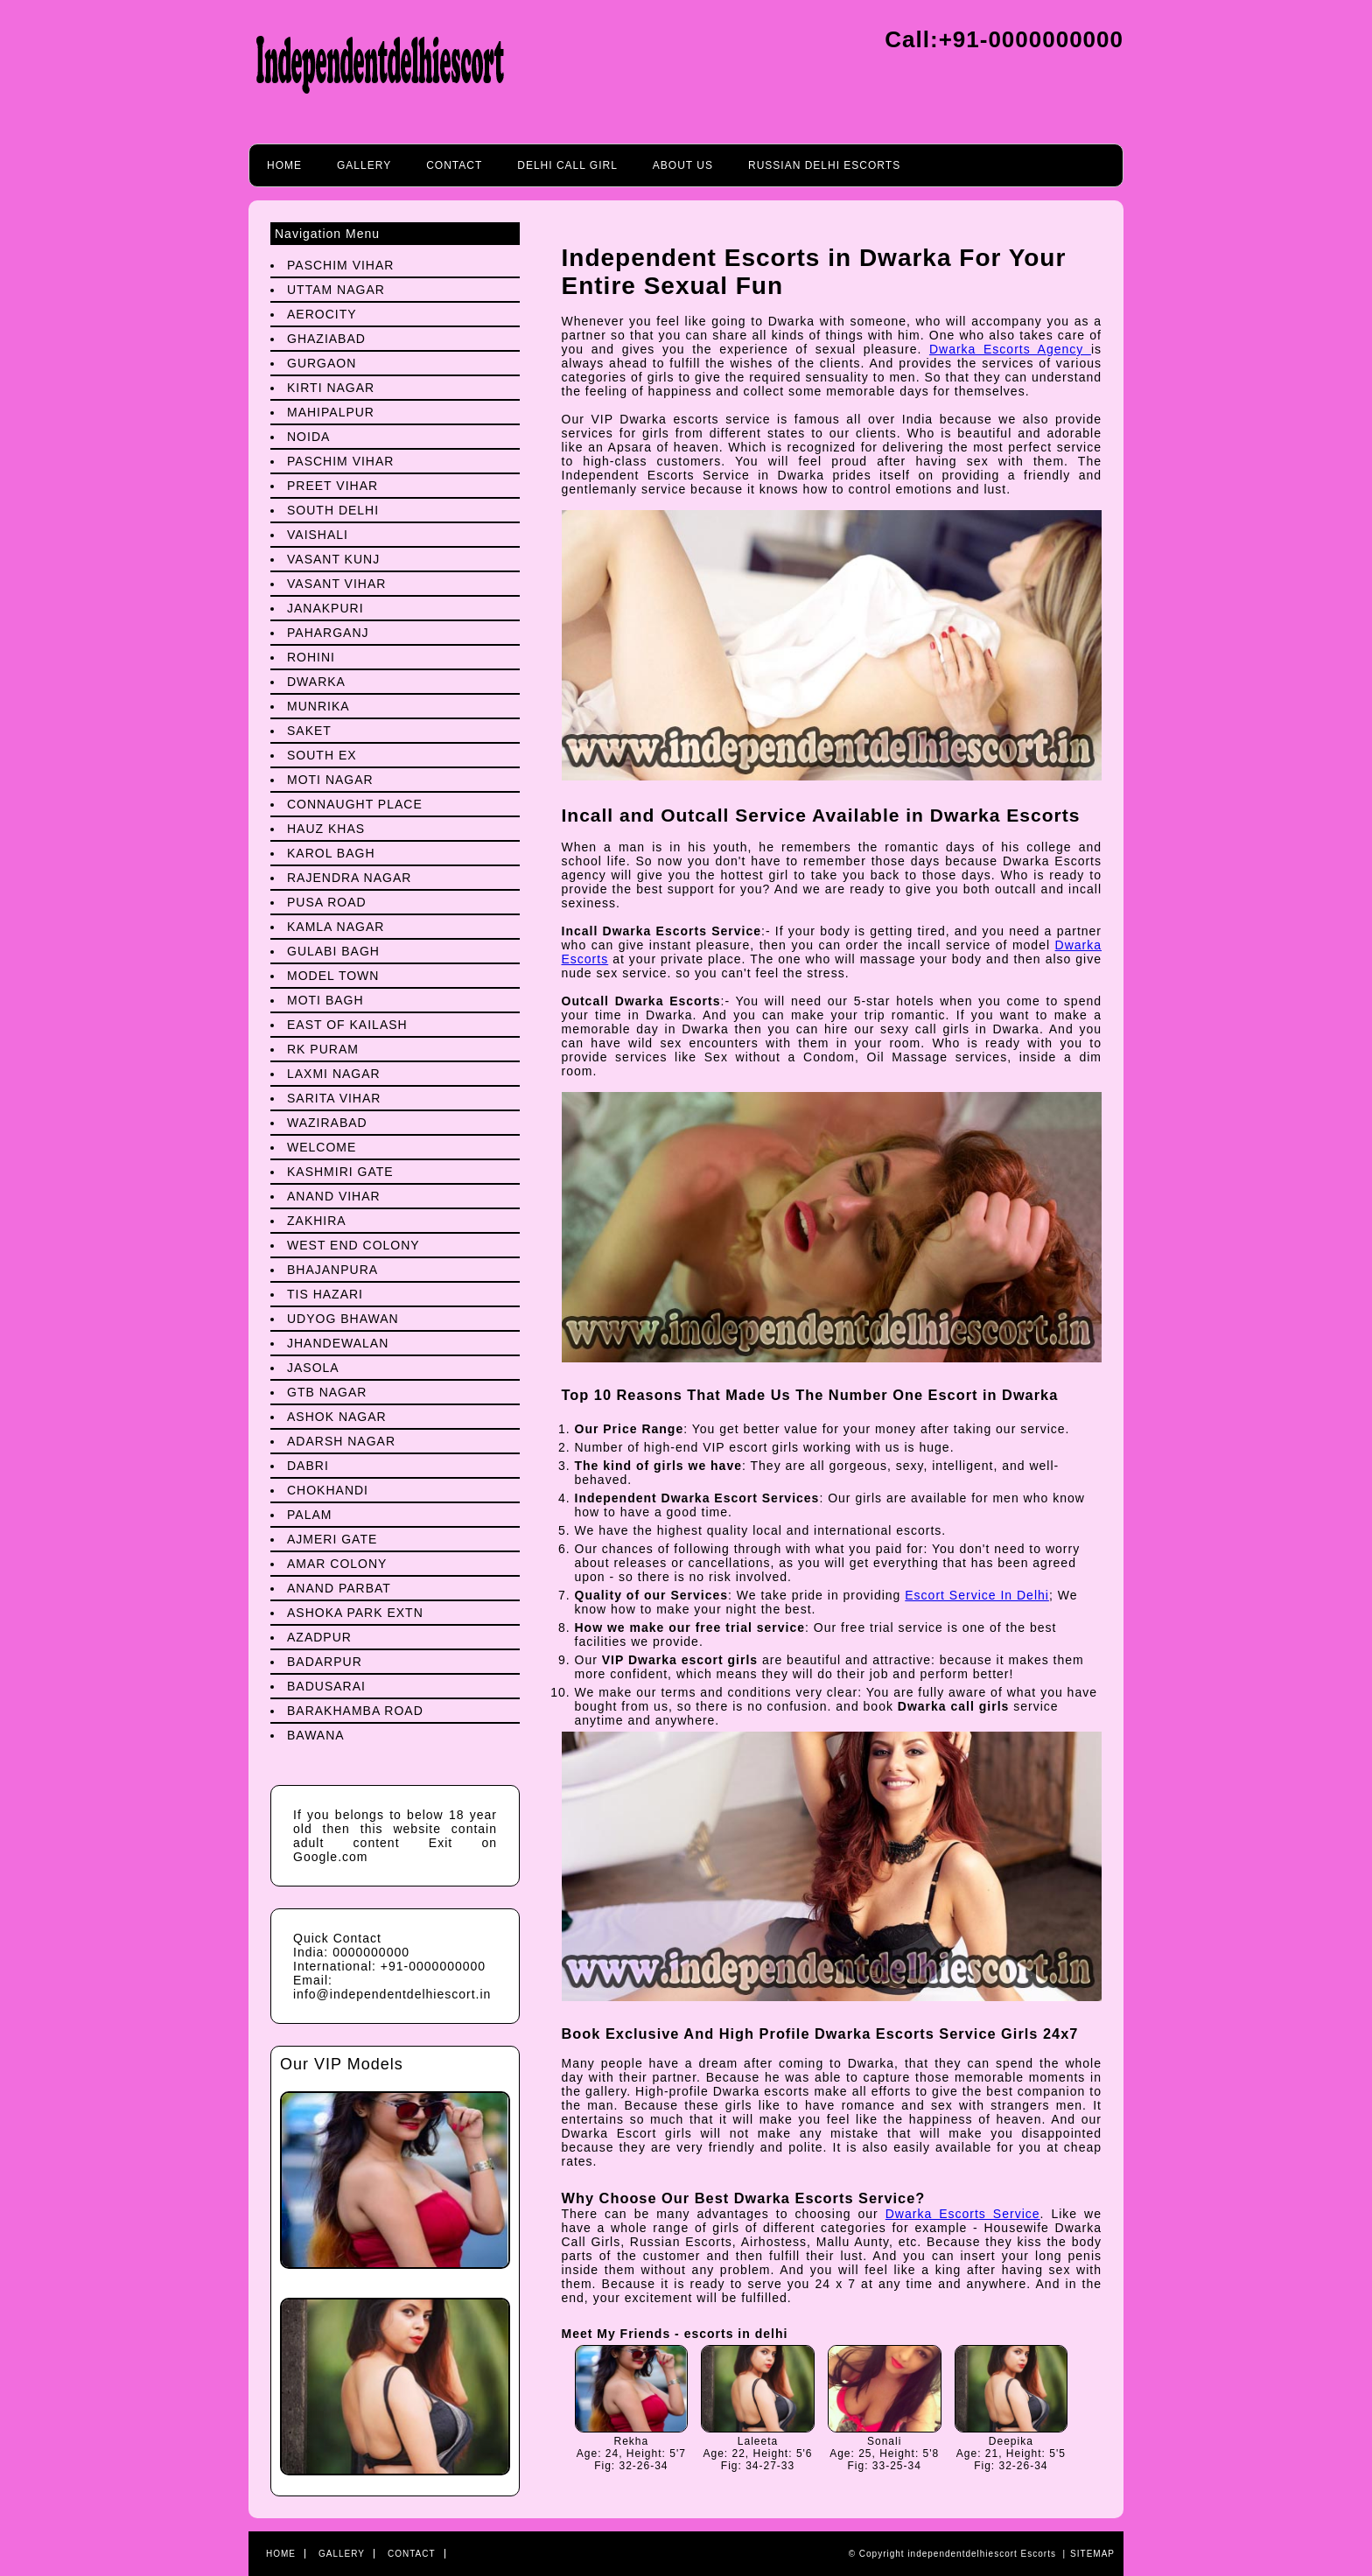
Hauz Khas (326, 829)
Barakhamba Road (355, 1711)
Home (284, 165)
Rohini (311, 657)
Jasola (313, 1368)
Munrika (318, 706)
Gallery (364, 165)
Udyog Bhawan (343, 1319)
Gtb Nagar (327, 1392)
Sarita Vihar (334, 1098)
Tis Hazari (325, 1294)
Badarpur (324, 1662)
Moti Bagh (325, 1000)
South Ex (322, 755)
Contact (454, 165)
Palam (309, 1515)
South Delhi (333, 510)
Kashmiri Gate (340, 1172)
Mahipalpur (330, 412)
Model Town (333, 976)
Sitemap (1092, 2553)
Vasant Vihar (336, 584)
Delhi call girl (567, 165)
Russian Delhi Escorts (824, 165)
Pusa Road (327, 902)
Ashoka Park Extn (355, 1613)
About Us (683, 165)
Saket (309, 731)
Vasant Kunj (333, 559)
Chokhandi (327, 1490)
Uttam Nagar (336, 290)
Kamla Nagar (335, 927)
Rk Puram (323, 1049)
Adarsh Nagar (341, 1441)
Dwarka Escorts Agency (1010, 349)
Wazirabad (327, 1123)
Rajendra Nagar (349, 878)
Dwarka (316, 682)
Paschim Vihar (340, 265)
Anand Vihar (334, 1196)
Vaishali (317, 535)
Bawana (316, 1735)
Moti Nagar (330, 780)
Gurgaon (321, 363)
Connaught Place (355, 804)
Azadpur (319, 1637)
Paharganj (328, 633)
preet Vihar (332, 486)
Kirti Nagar (330, 388)
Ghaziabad (326, 339)
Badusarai (326, 1686)
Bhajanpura (332, 1270)
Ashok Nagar (337, 1417)
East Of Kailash (347, 1025)
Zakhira (316, 1221)
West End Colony (353, 1245)
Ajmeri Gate (332, 1539)
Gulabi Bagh (333, 951)
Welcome (321, 1147)
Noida (308, 437)
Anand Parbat (339, 1588)
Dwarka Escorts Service (963, 2214)
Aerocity (322, 314)
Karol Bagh (331, 853)
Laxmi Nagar (334, 1074)
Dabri (308, 1466)
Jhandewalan (337, 1343)
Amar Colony (337, 1564)
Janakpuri (325, 608)
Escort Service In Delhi (977, 1595)
